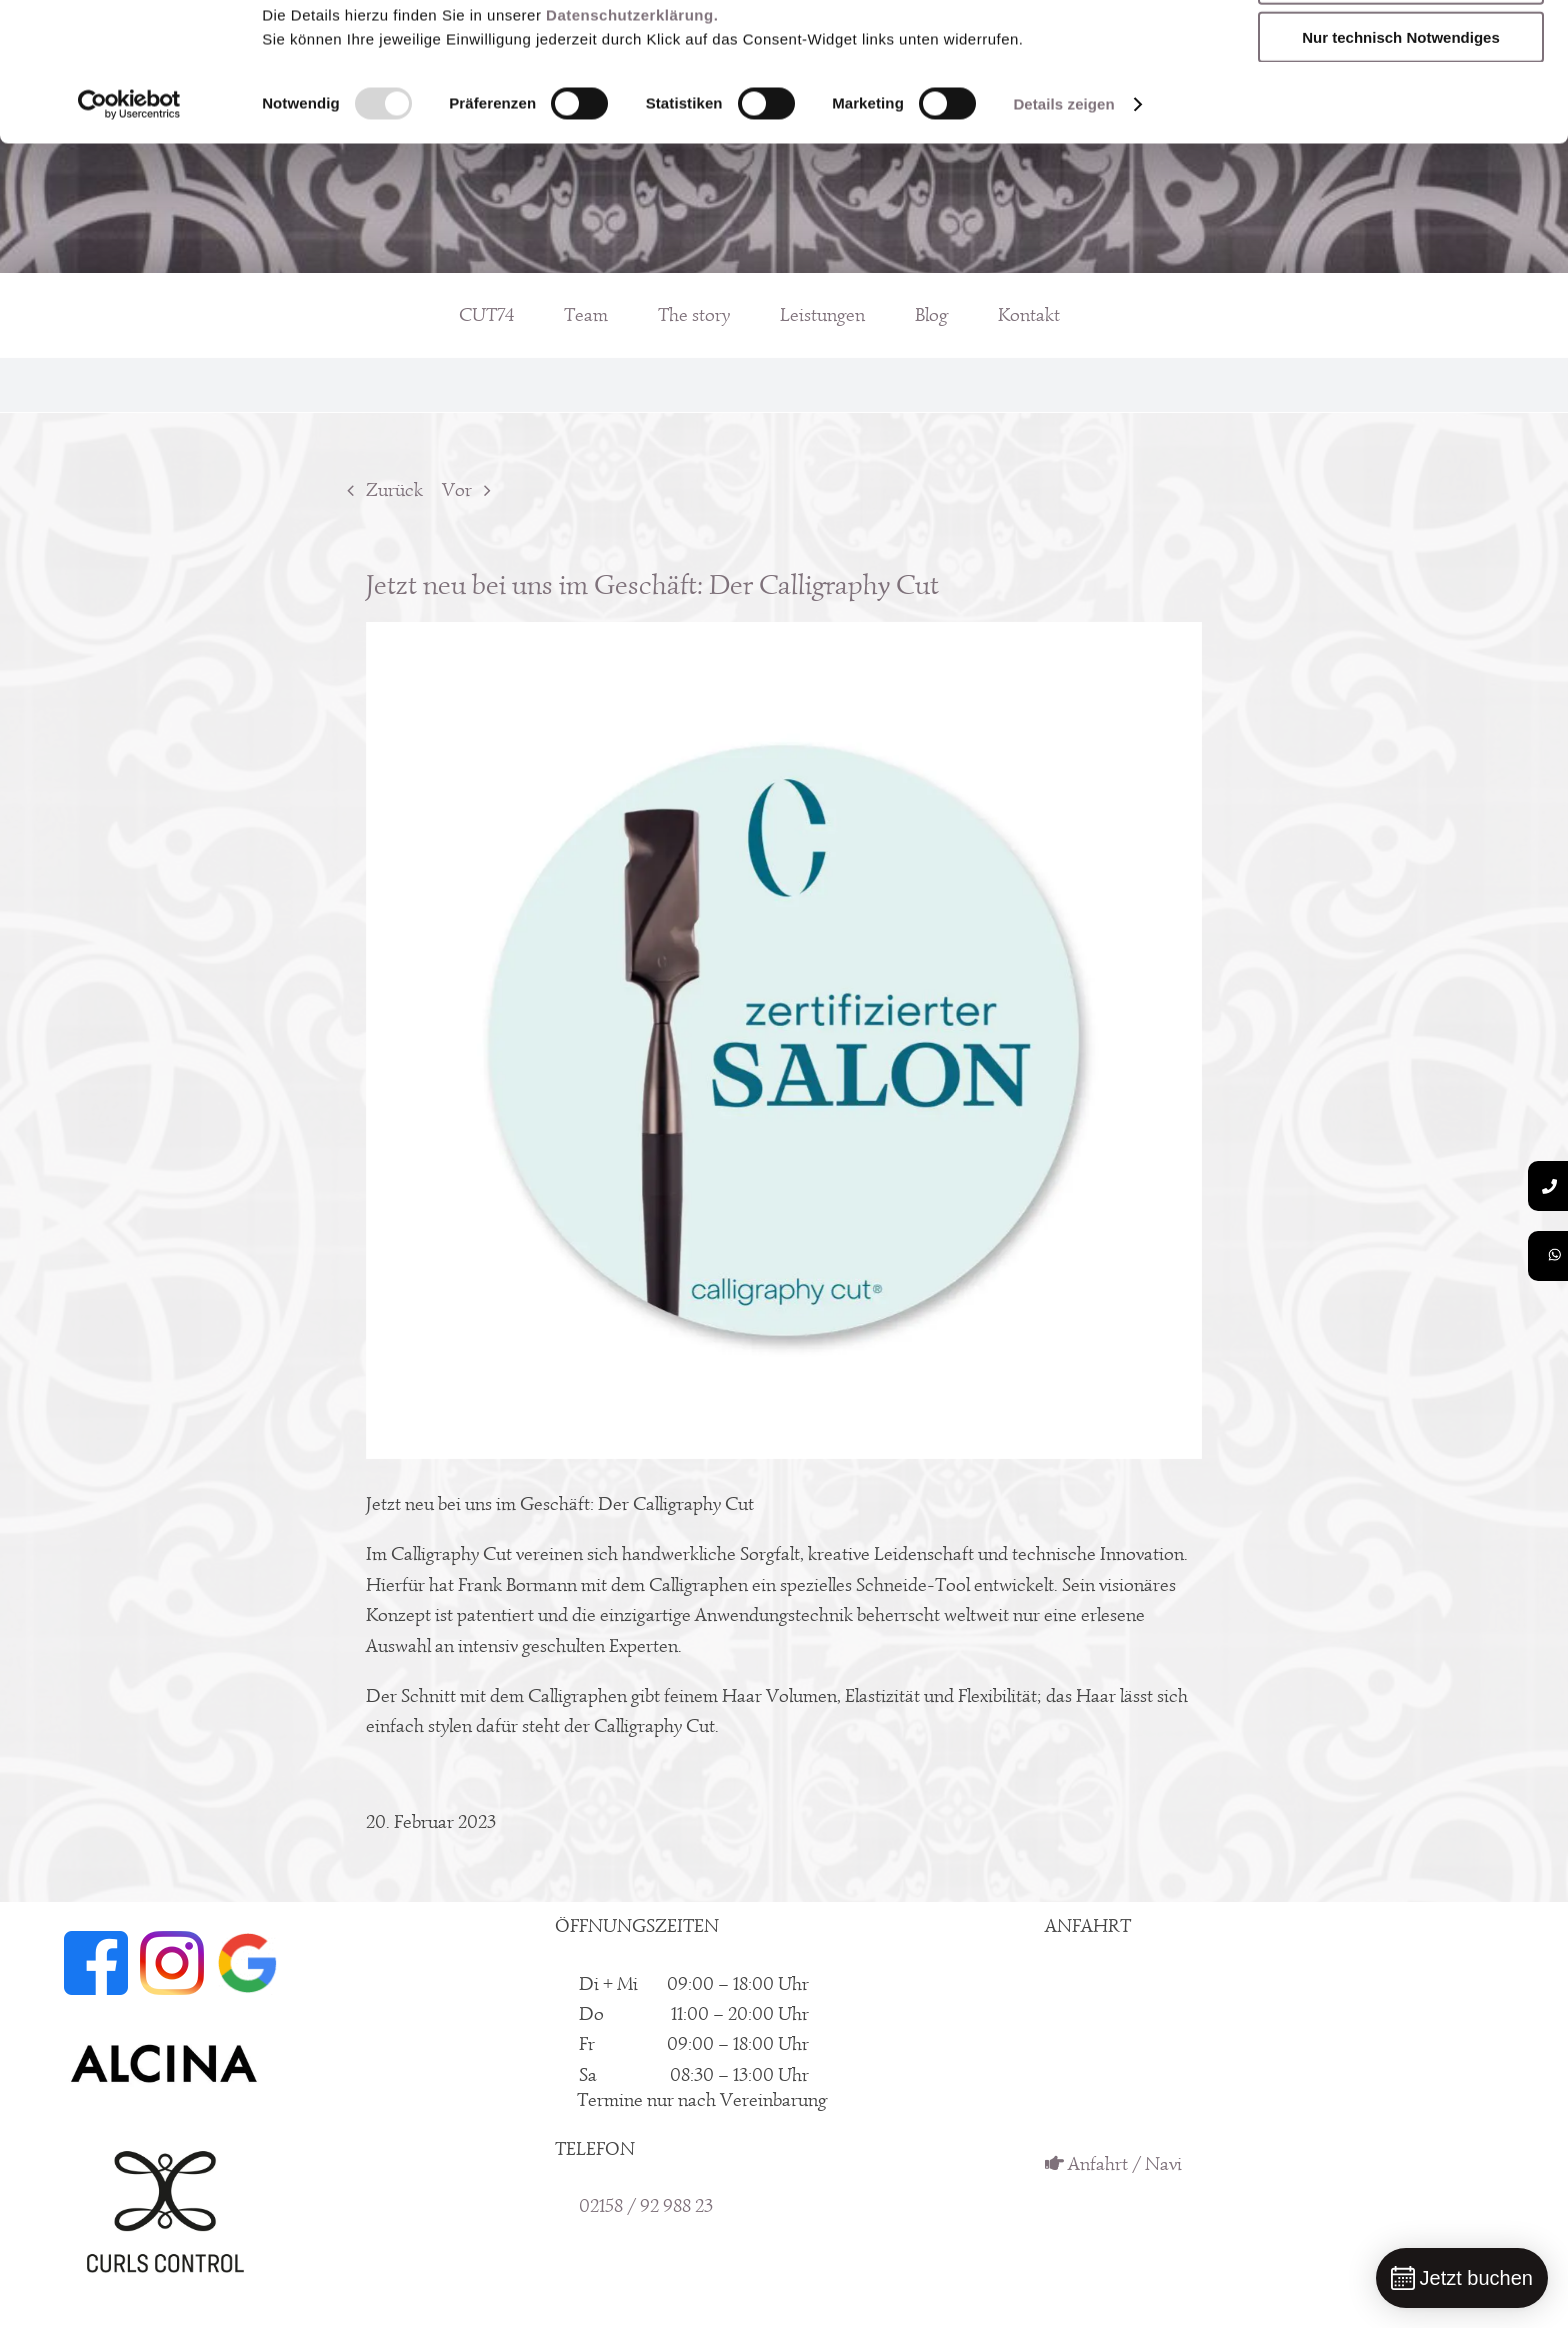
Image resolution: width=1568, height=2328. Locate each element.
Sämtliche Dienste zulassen (1401, 49)
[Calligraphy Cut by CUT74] (784, 1040)
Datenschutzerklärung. (632, 144)
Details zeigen (1063, 233)
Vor (457, 490)
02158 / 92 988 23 (646, 2206)
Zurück (394, 490)
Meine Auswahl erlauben (1401, 108)
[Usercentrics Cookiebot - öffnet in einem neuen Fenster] (129, 234)
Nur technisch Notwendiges (1401, 166)
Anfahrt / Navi (1113, 2164)
